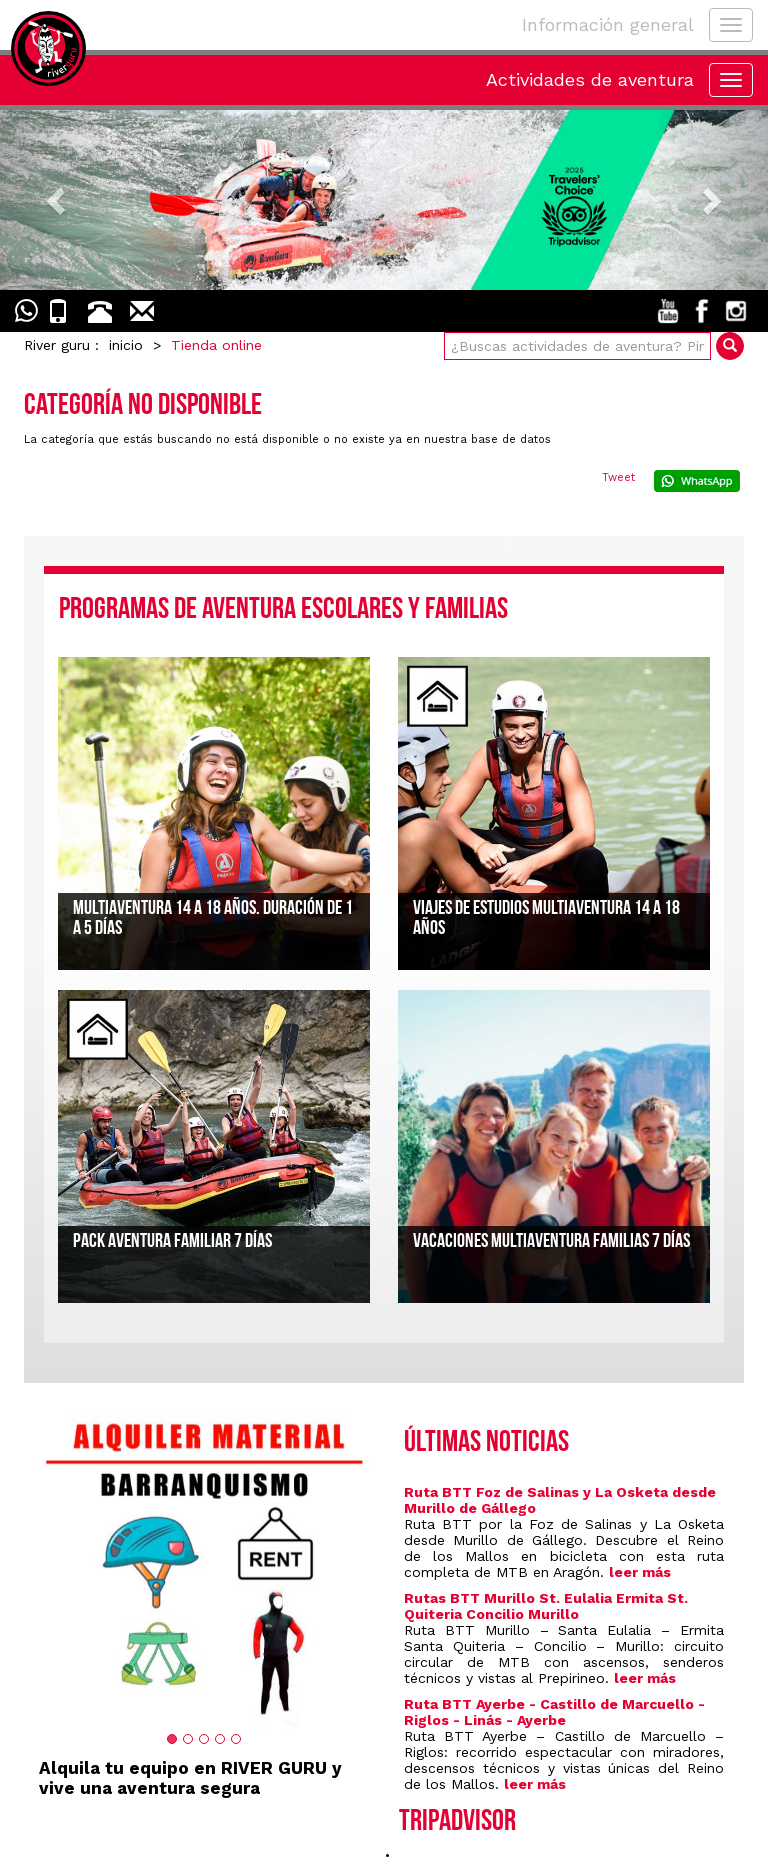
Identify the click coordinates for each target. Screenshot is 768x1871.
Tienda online (216, 345)
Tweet (618, 477)
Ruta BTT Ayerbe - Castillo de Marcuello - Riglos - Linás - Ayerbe (554, 1712)
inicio (126, 345)
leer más (640, 1572)
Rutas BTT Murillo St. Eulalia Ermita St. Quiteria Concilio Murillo (546, 1606)
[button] (57, 200)
